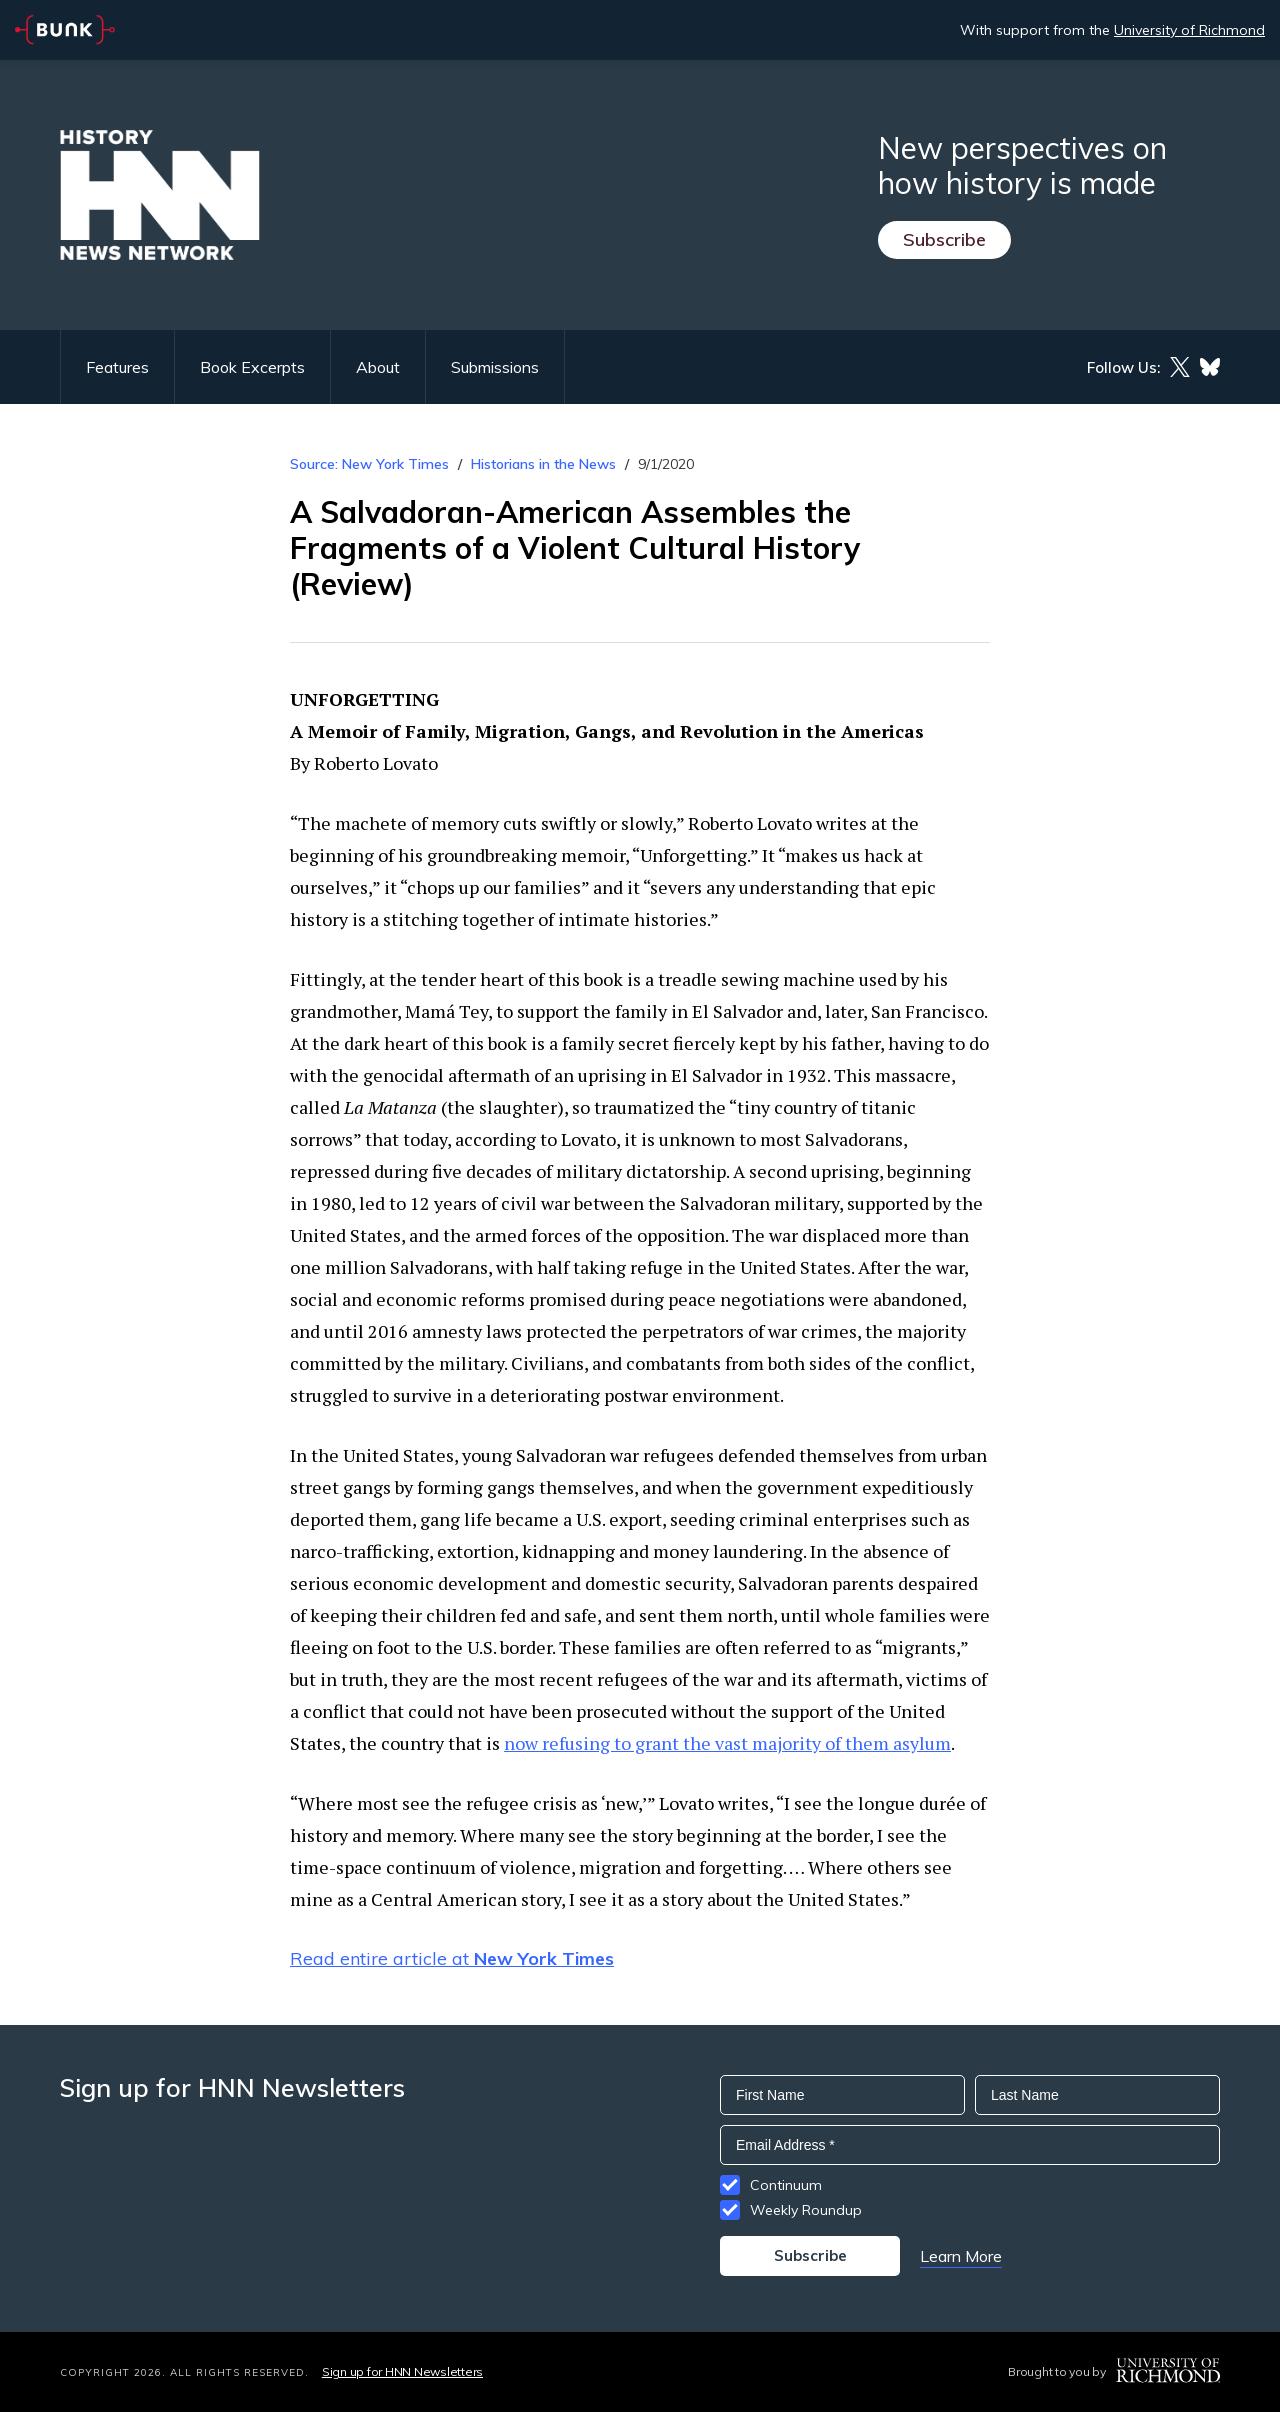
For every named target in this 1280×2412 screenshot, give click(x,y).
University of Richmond (1189, 30)
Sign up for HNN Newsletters (402, 2371)
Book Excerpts (252, 367)
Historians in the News (543, 464)
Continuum (786, 2185)
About (378, 367)
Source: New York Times (369, 464)
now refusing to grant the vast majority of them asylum (727, 1743)
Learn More (961, 2256)
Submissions (495, 367)
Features (117, 367)
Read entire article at (452, 1958)
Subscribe (944, 239)
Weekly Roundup (806, 2210)
